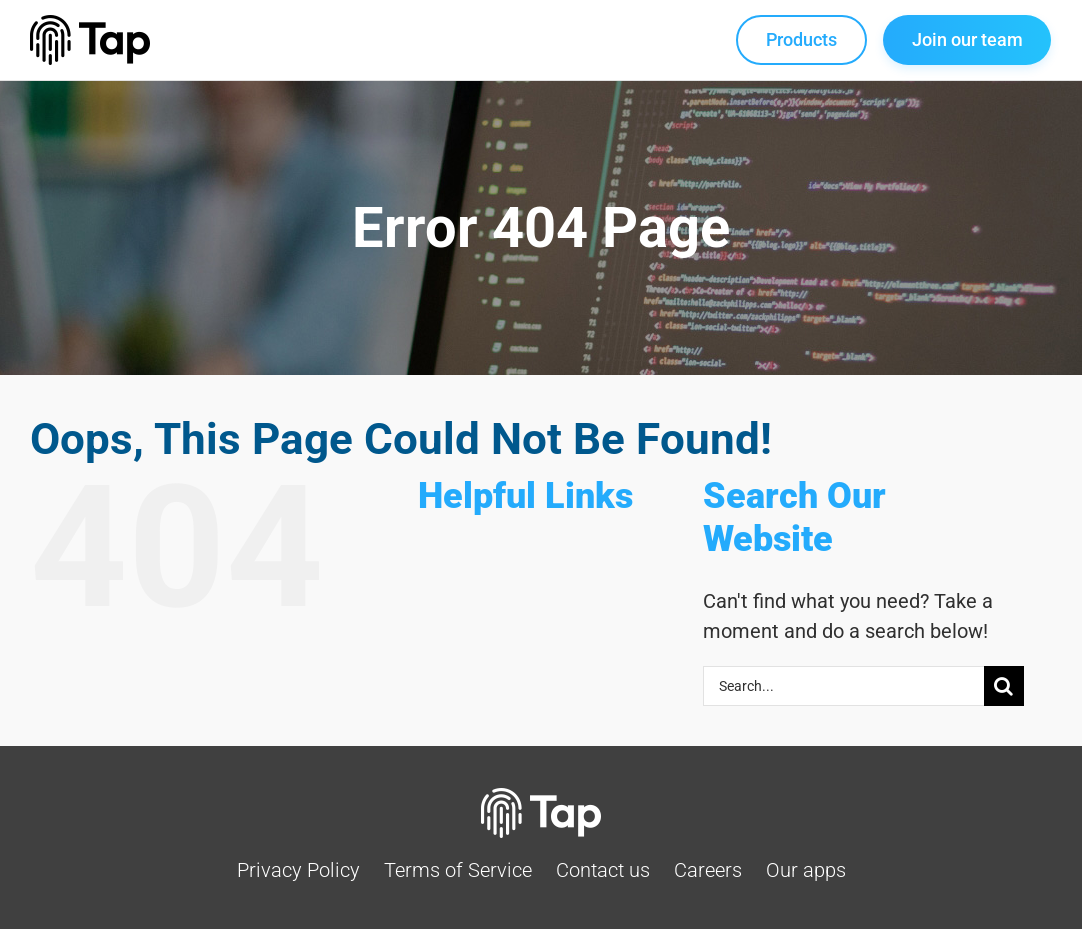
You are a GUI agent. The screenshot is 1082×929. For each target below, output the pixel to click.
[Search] (1004, 686)
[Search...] (843, 686)
